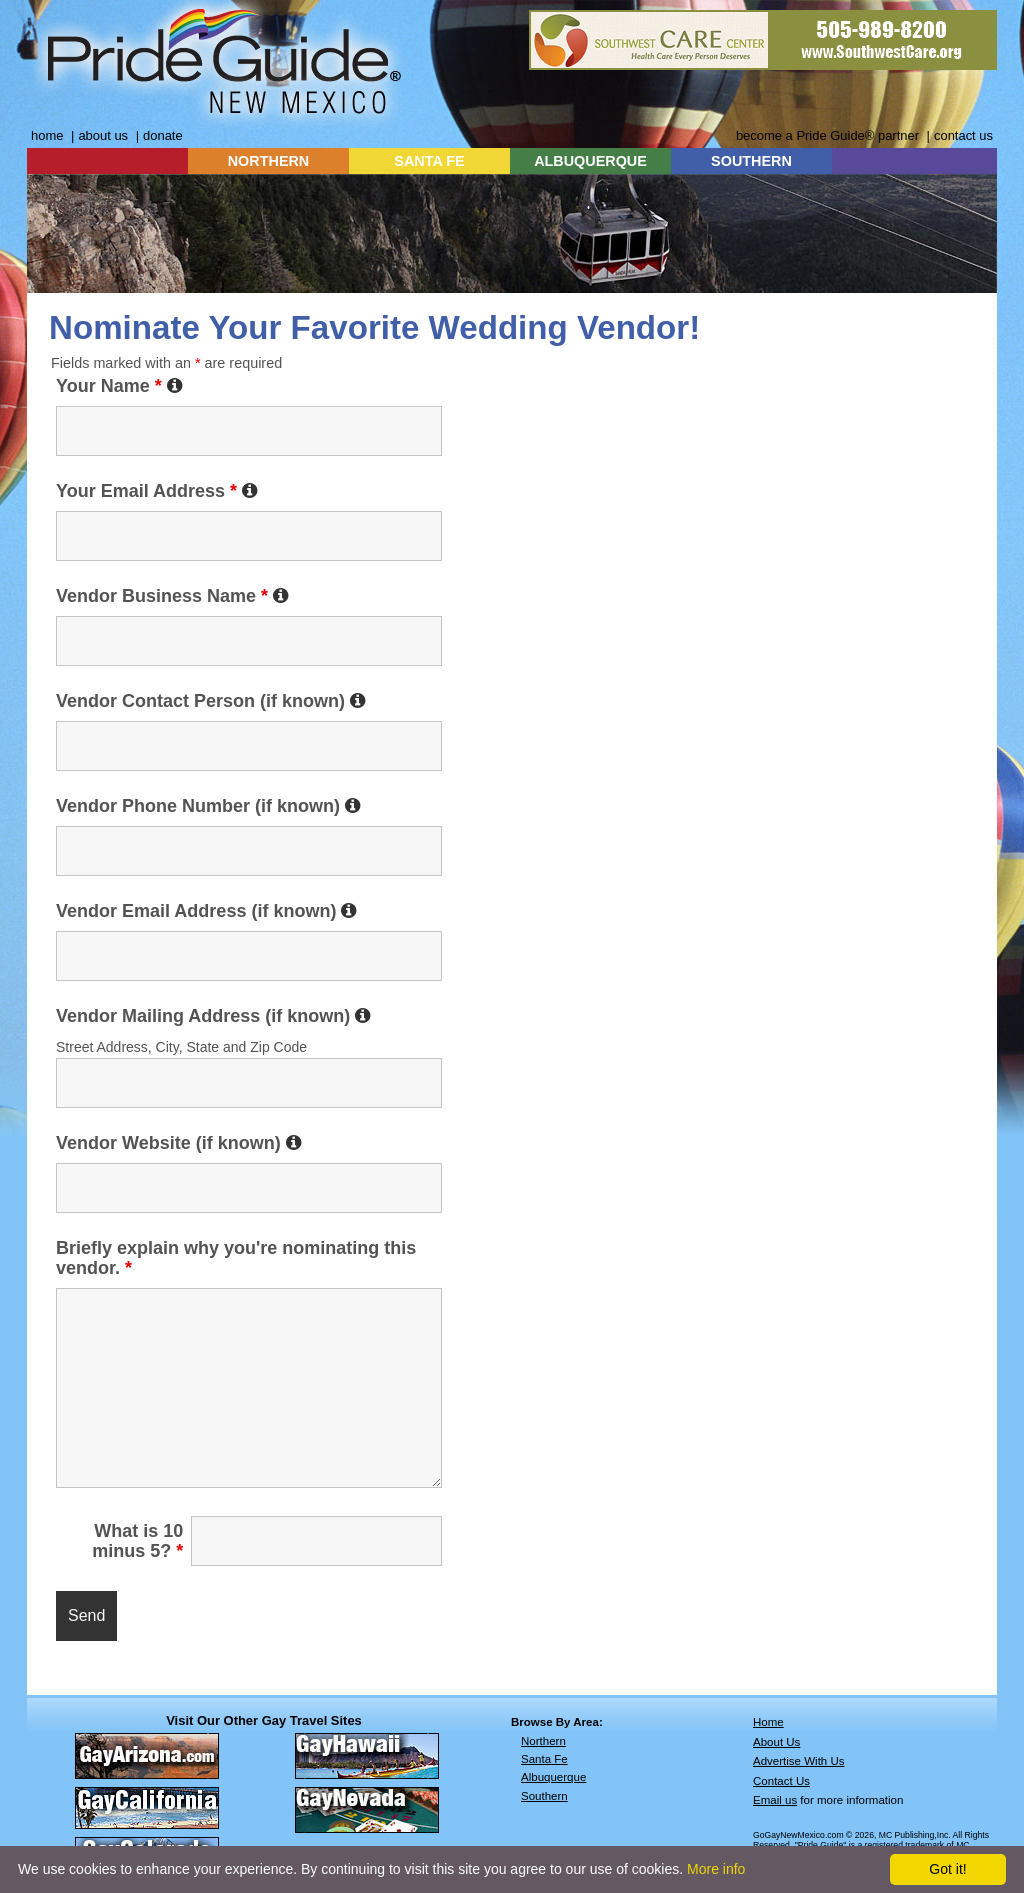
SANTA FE (429, 161)
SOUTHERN (751, 161)
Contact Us (781, 1781)
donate (163, 135)
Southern (544, 1796)
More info (716, 1869)
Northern (543, 1741)
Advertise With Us (799, 1761)
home (47, 135)
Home (768, 1722)
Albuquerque (553, 1777)
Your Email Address (157, 491)
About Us (776, 1742)
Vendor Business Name (172, 596)
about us (103, 135)
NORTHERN (269, 161)
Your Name (119, 386)
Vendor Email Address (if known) (206, 911)
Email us (775, 1800)
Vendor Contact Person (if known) (211, 701)
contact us (963, 135)
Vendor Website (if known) (179, 1143)
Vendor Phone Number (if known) (208, 806)
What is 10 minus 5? (137, 1541)
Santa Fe (544, 1759)
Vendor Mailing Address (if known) (213, 1016)
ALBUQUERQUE (590, 161)
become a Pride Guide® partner (827, 135)
